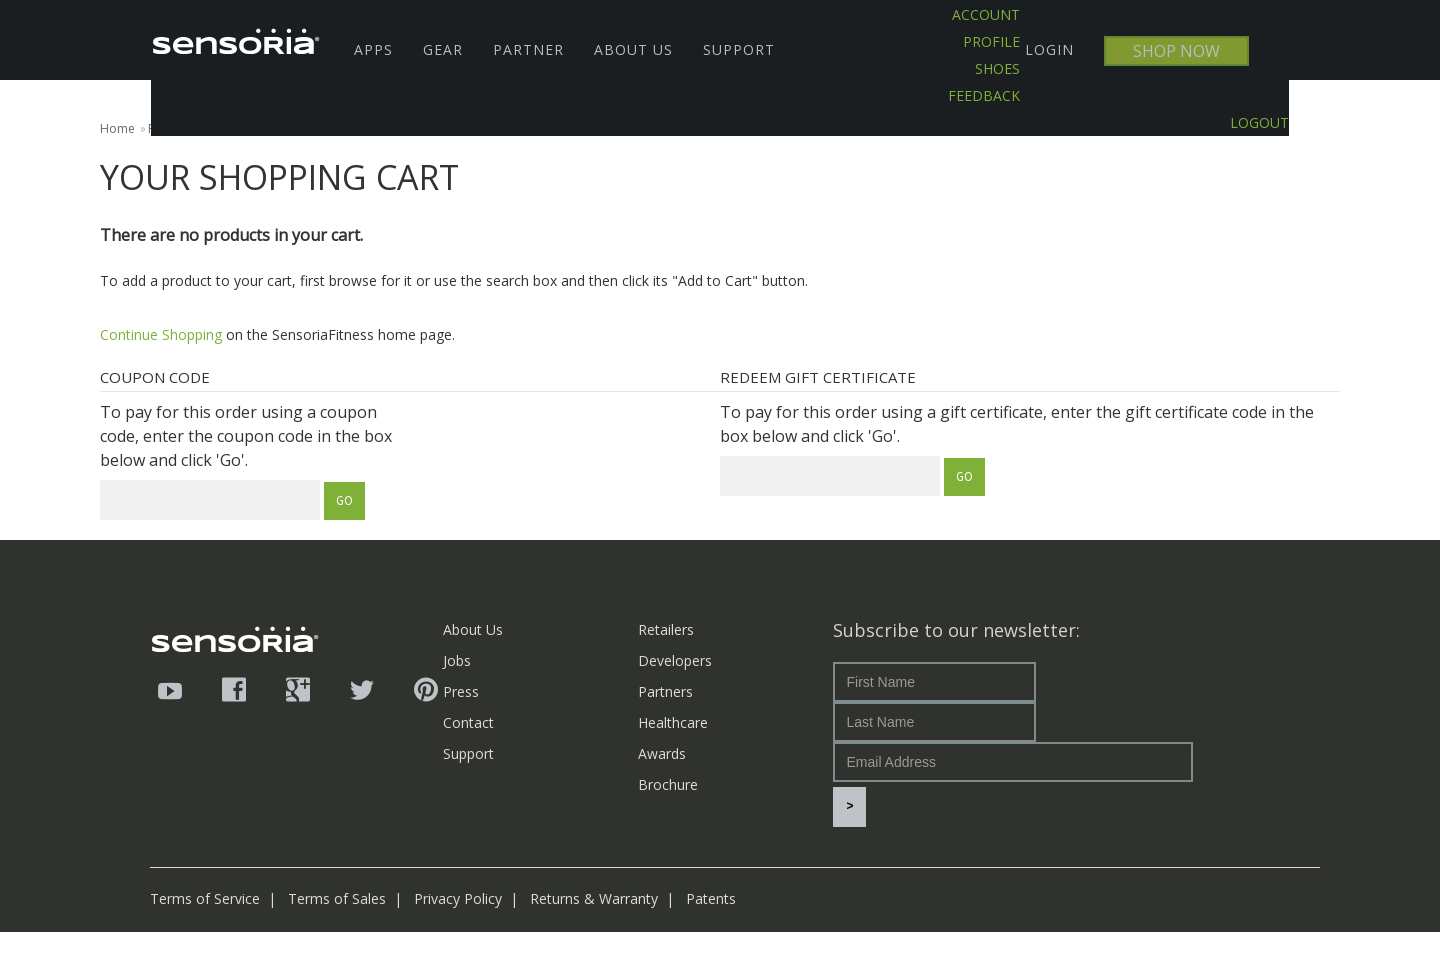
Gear (443, 49)
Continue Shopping (161, 334)
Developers (675, 660)
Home (117, 128)
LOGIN (1049, 49)
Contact (468, 722)
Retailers (666, 629)
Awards (662, 753)
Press (461, 691)
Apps (373, 49)
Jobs (457, 660)
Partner (528, 49)
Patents (711, 934)
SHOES (997, 68)
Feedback (984, 95)
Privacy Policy (458, 934)
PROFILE (991, 41)
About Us (633, 49)
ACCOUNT (986, 14)
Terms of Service (205, 934)
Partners (665, 691)
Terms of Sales (337, 934)
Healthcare (673, 722)
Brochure (668, 784)
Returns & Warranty (594, 934)
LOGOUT (1259, 122)
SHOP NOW (1176, 51)
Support (739, 49)
